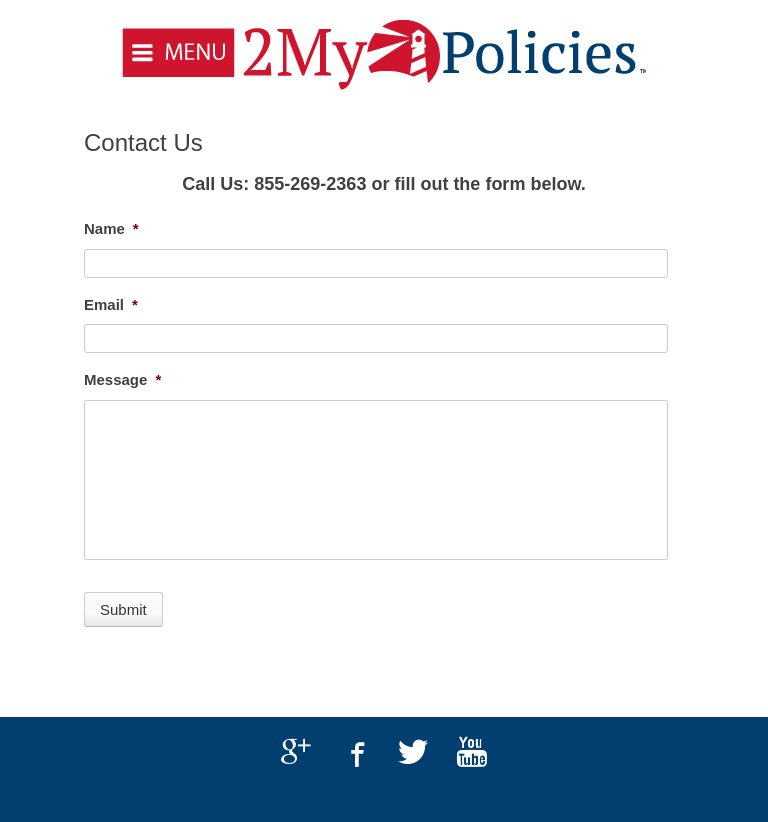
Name (111, 228)
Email (111, 304)
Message (122, 379)
